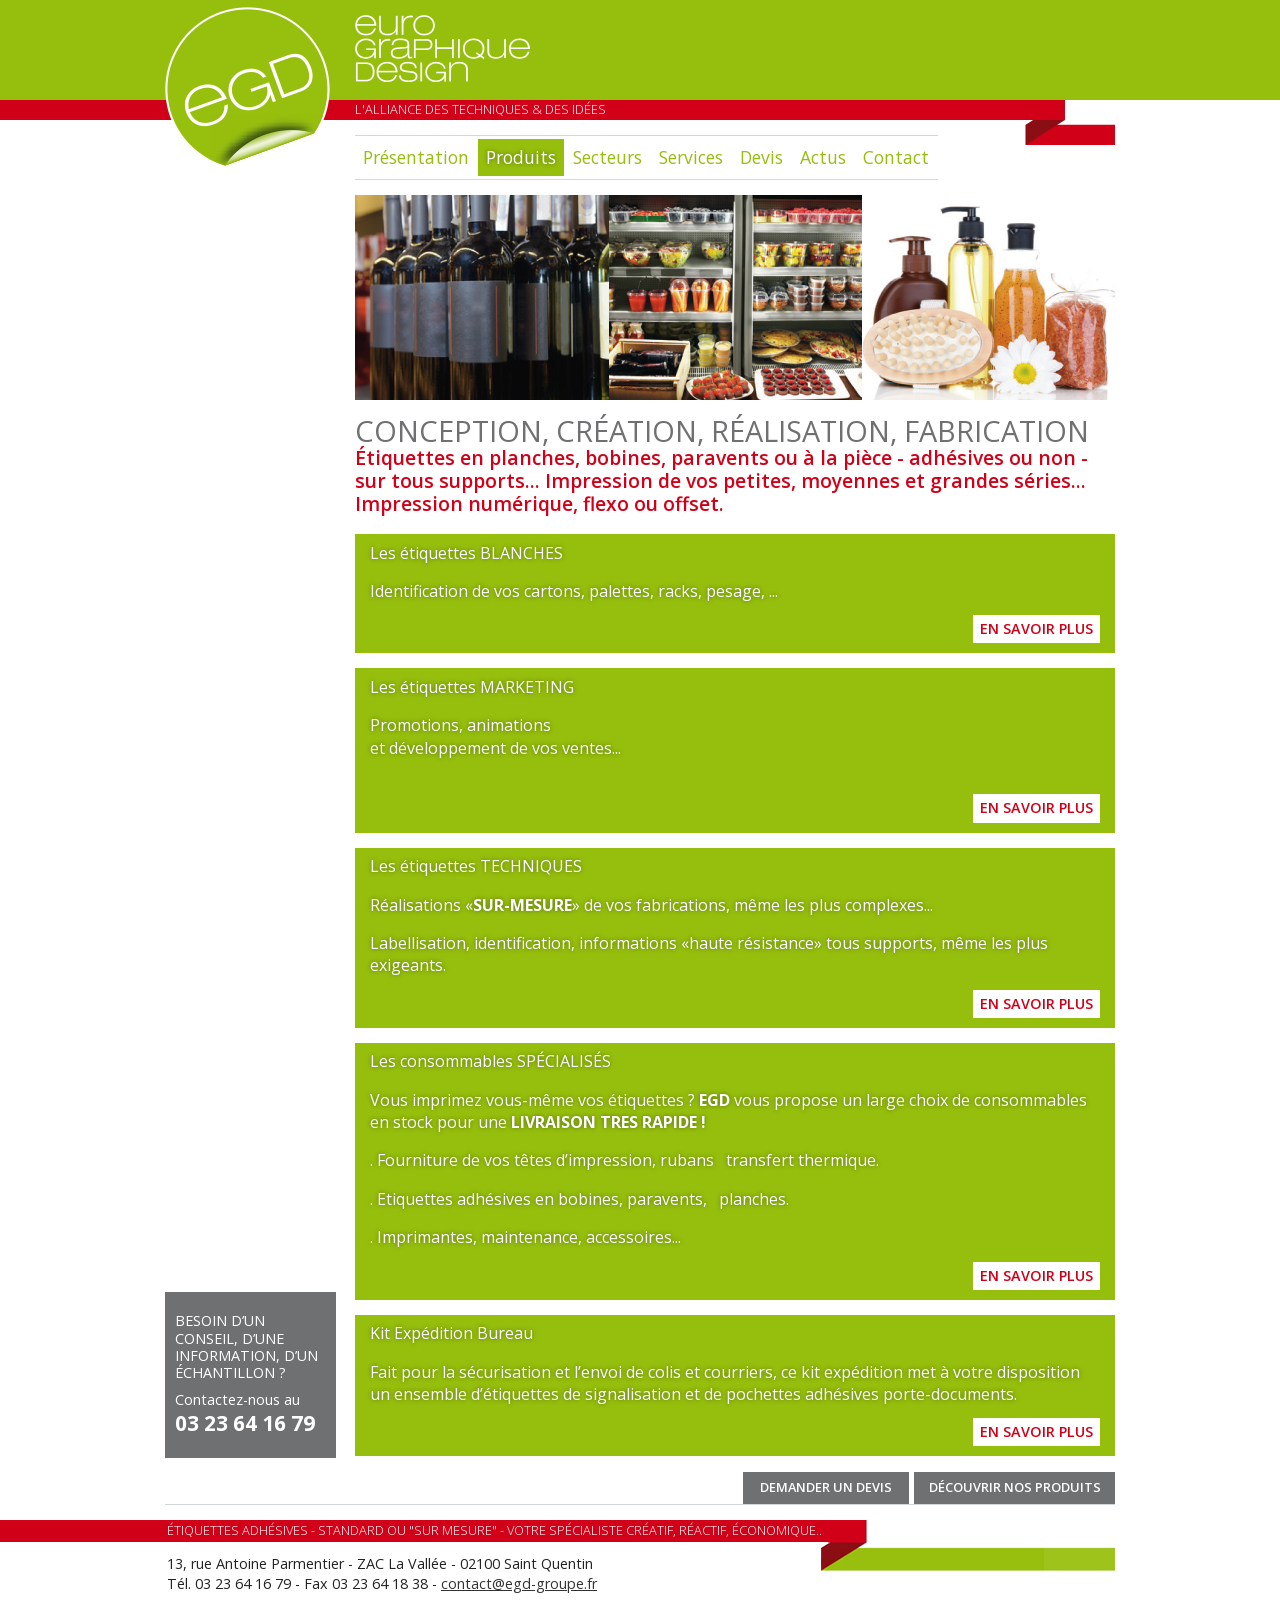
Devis (761, 157)
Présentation (416, 157)
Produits (521, 157)
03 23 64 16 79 (245, 1423)
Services (691, 157)
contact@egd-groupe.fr (519, 1583)
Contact (896, 157)
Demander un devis (826, 1487)
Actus (823, 157)
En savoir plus (1036, 628)
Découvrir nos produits (1015, 1487)
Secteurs (607, 157)
